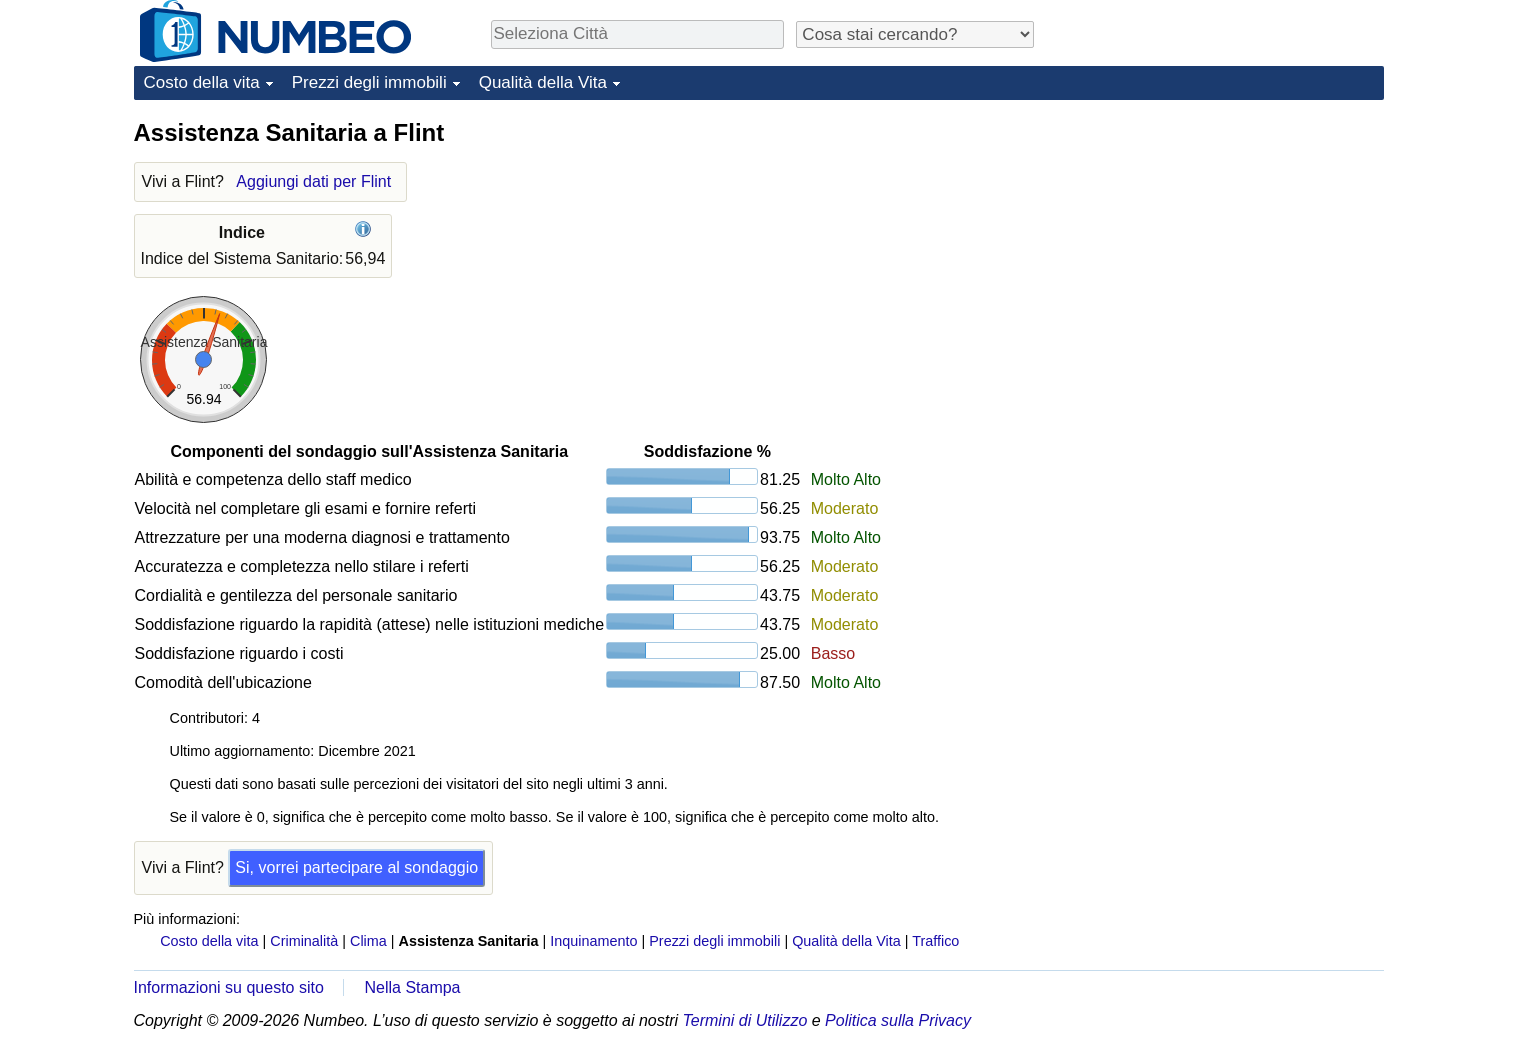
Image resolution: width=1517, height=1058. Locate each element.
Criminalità (304, 941)
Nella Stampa (412, 987)
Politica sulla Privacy (898, 1020)
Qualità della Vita (543, 82)
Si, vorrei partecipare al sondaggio (356, 867)
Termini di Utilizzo (745, 1020)
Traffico (935, 941)
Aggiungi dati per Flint (313, 181)
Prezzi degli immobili (369, 82)
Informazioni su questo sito (229, 987)
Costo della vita (202, 82)
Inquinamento (593, 941)
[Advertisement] (1234, 242)
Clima (368, 941)
